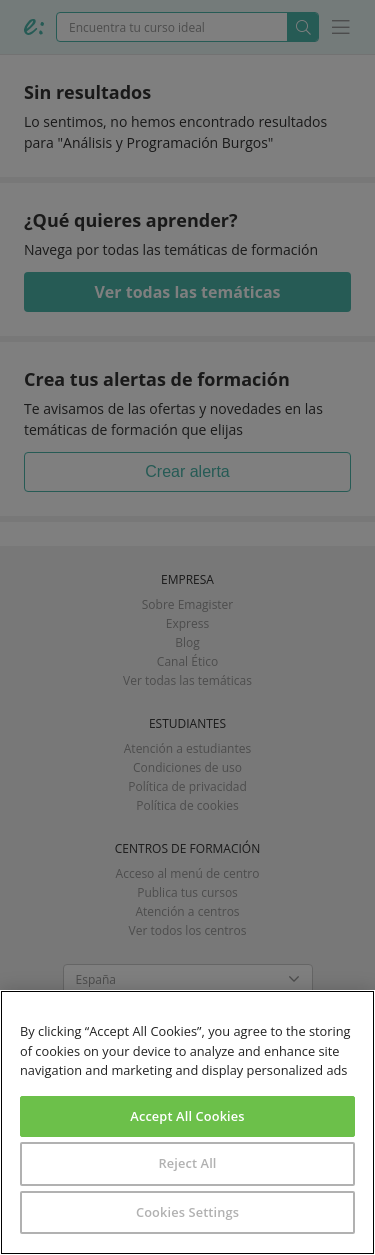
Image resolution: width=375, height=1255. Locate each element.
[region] (187, 1122)
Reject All (187, 1163)
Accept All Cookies (187, 1116)
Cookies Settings (187, 1212)
